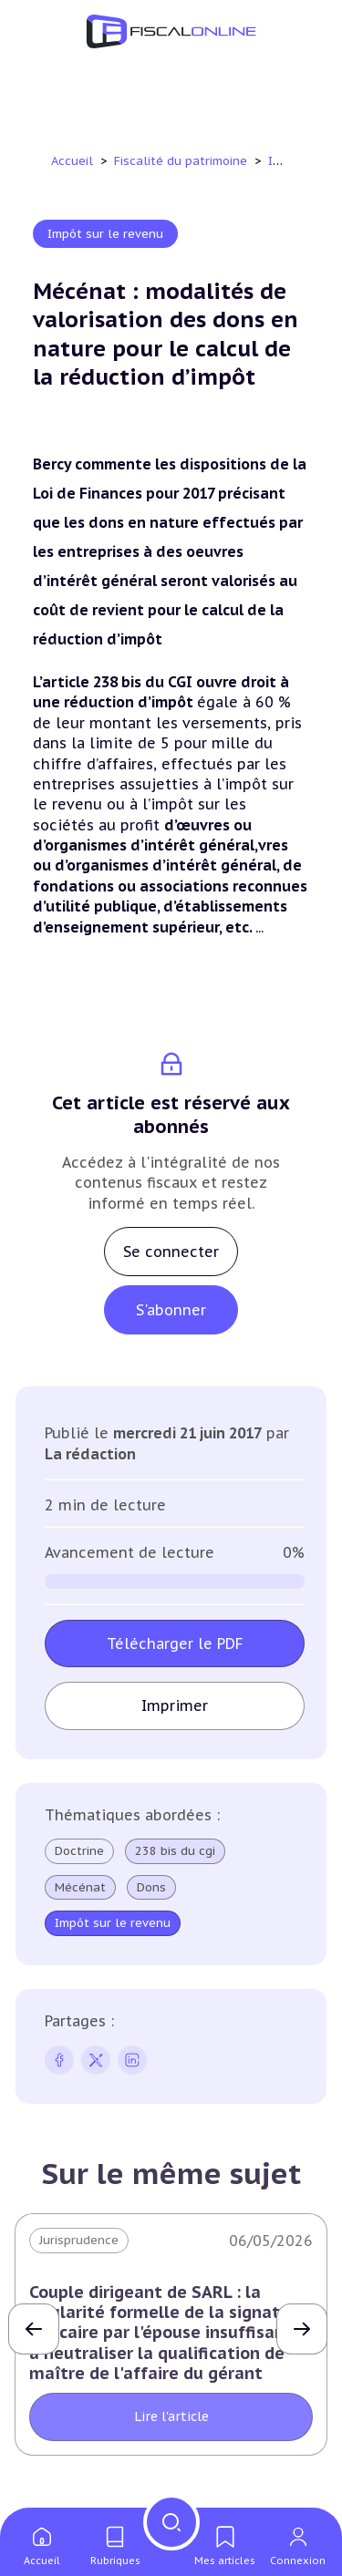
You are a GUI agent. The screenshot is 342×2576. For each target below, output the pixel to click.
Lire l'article (171, 2416)
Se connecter (171, 1251)
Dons (151, 1887)
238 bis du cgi (175, 1851)
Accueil (72, 161)
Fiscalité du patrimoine (182, 161)
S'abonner (171, 1310)
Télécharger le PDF (175, 1643)
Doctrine (79, 1851)
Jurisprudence (79, 2240)
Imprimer (174, 1705)
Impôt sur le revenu (105, 234)
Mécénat (80, 1887)
